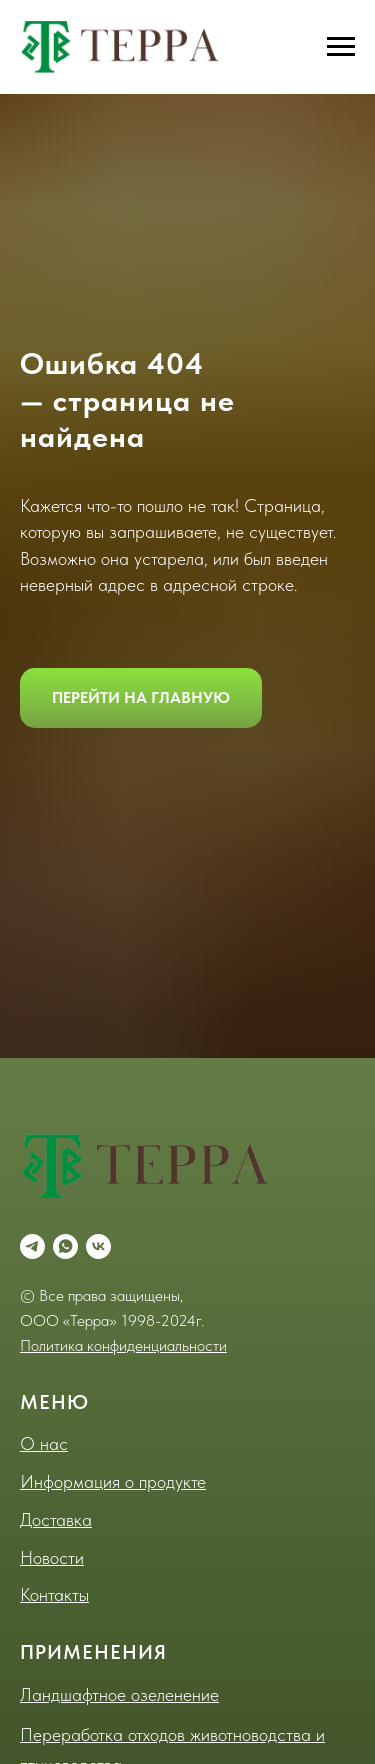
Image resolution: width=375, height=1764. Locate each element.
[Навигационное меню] (341, 47)
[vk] (98, 1246)
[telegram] (32, 1246)
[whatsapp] (65, 1246)
